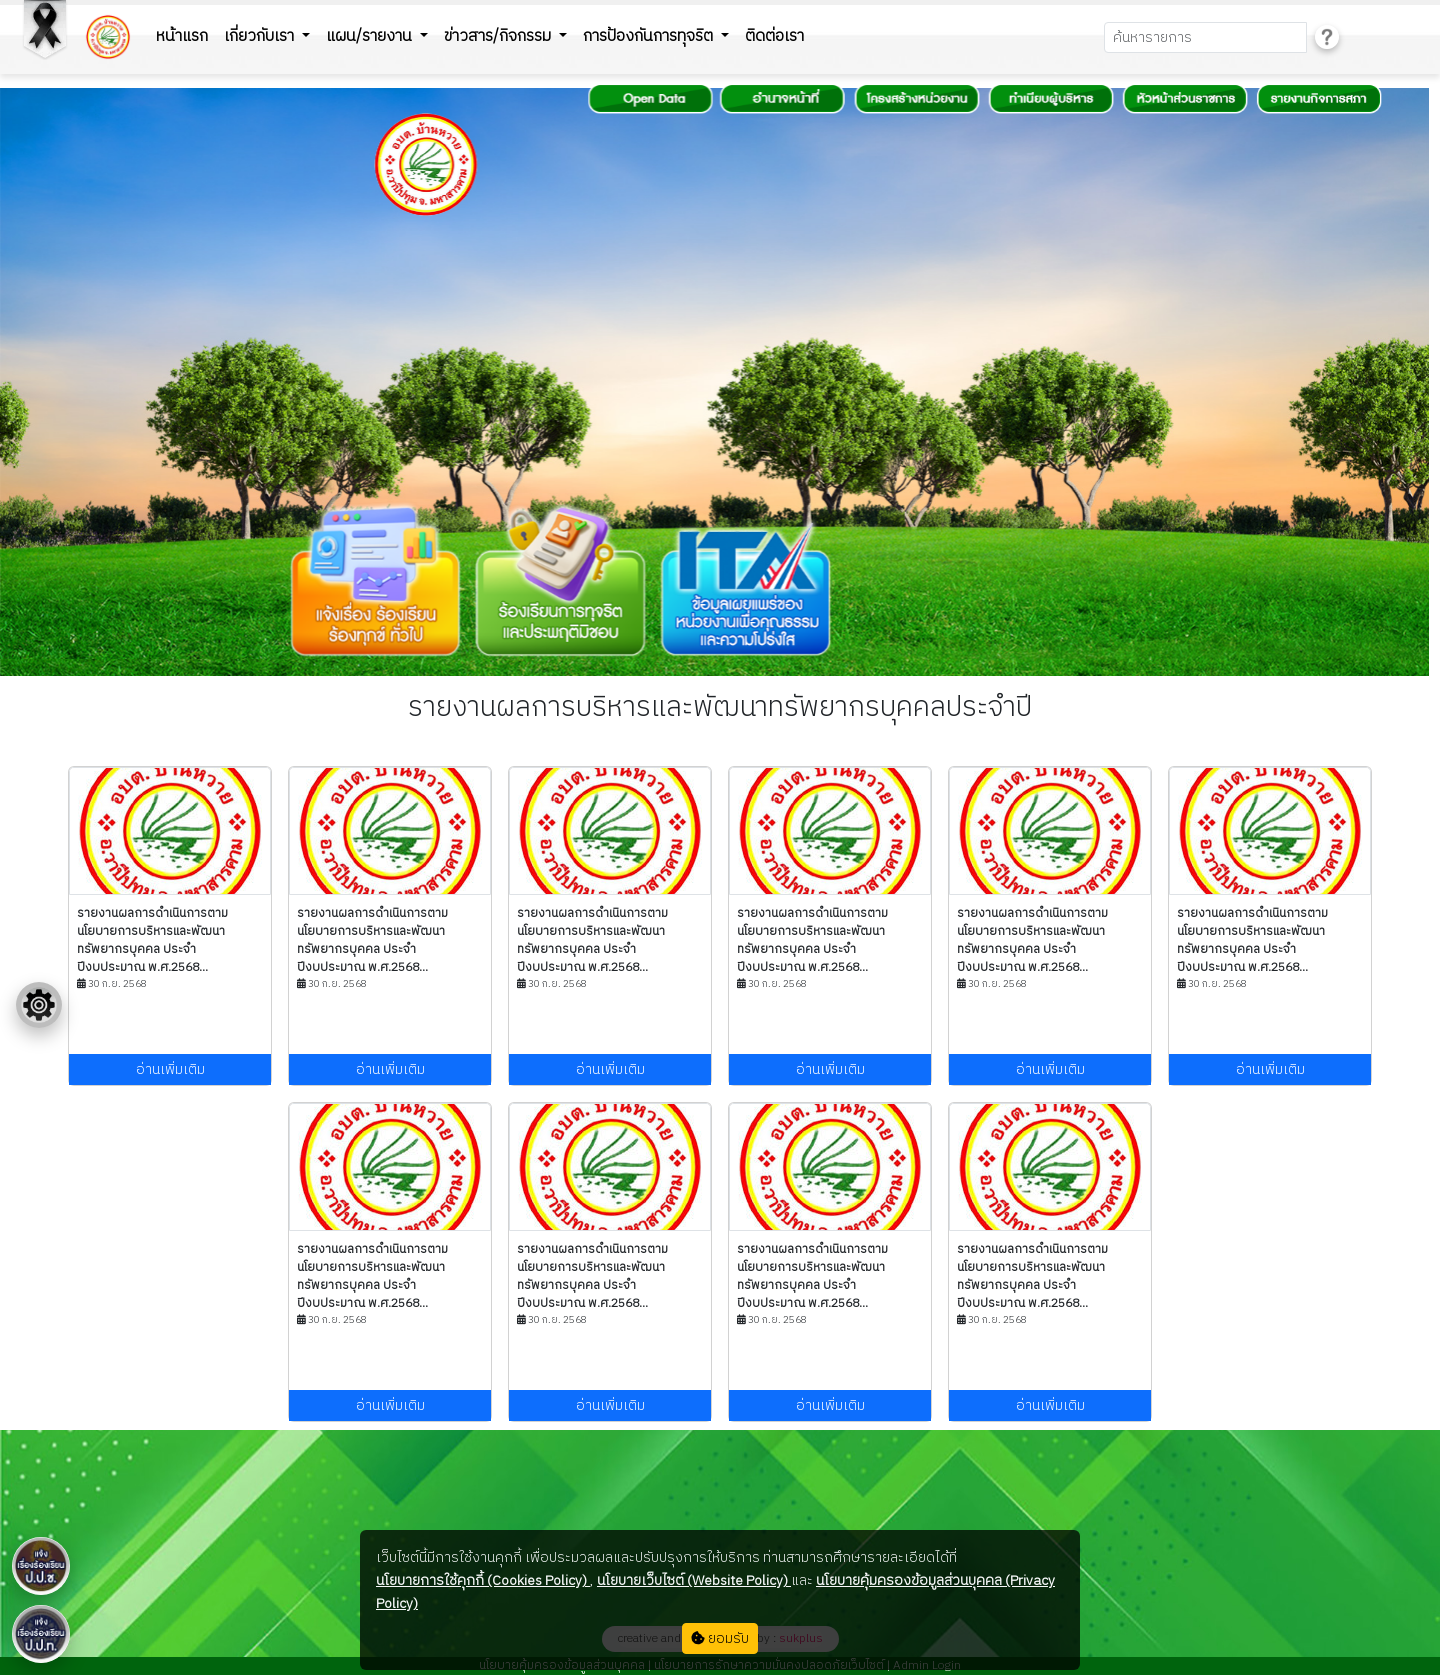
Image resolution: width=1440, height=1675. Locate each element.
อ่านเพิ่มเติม (170, 1069)
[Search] (1205, 37)
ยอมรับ (720, 1638)
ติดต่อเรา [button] (774, 36)
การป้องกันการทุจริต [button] (650, 36)
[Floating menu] (39, 1005)
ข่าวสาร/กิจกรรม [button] (499, 36)
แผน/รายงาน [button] (371, 36)
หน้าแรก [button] (182, 36)
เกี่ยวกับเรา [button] (261, 36)
